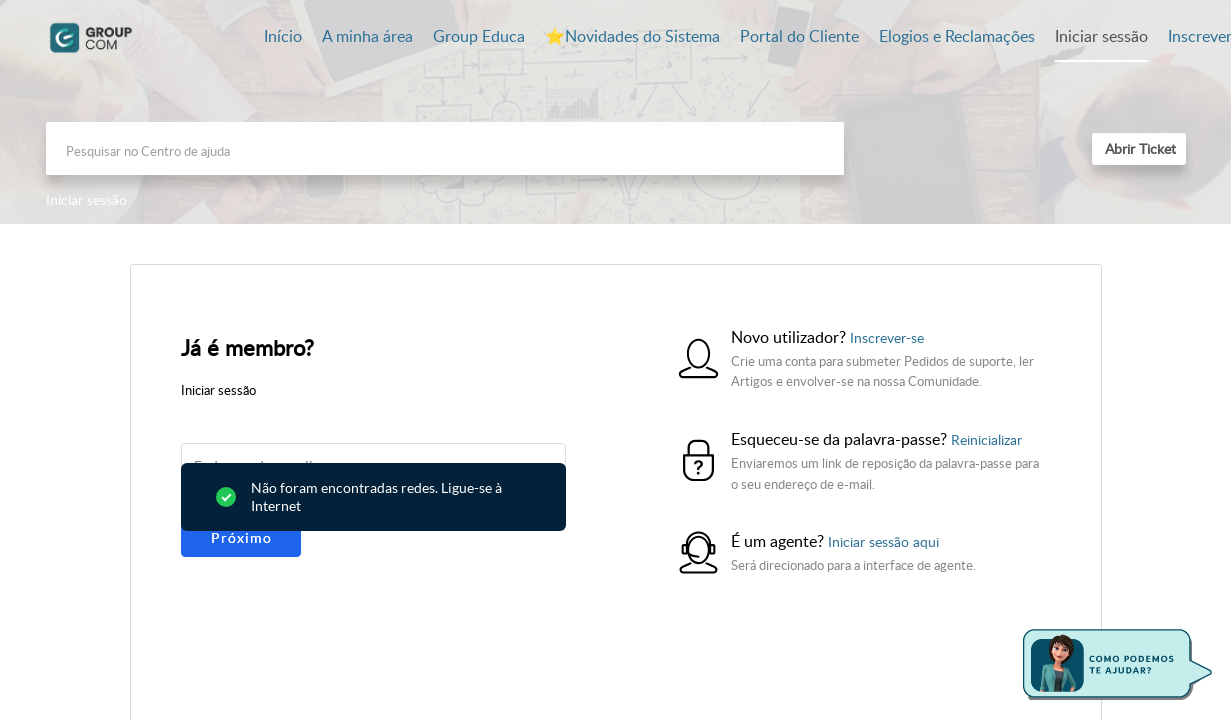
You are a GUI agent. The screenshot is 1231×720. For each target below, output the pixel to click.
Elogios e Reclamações (957, 36)
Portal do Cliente (799, 36)
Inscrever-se (887, 337)
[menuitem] (1101, 38)
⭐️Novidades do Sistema (632, 36)
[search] (445, 148)
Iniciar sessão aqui (883, 541)
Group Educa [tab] (479, 36)
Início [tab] (283, 36)
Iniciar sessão (1101, 36)
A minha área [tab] (367, 36)
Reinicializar (986, 439)
